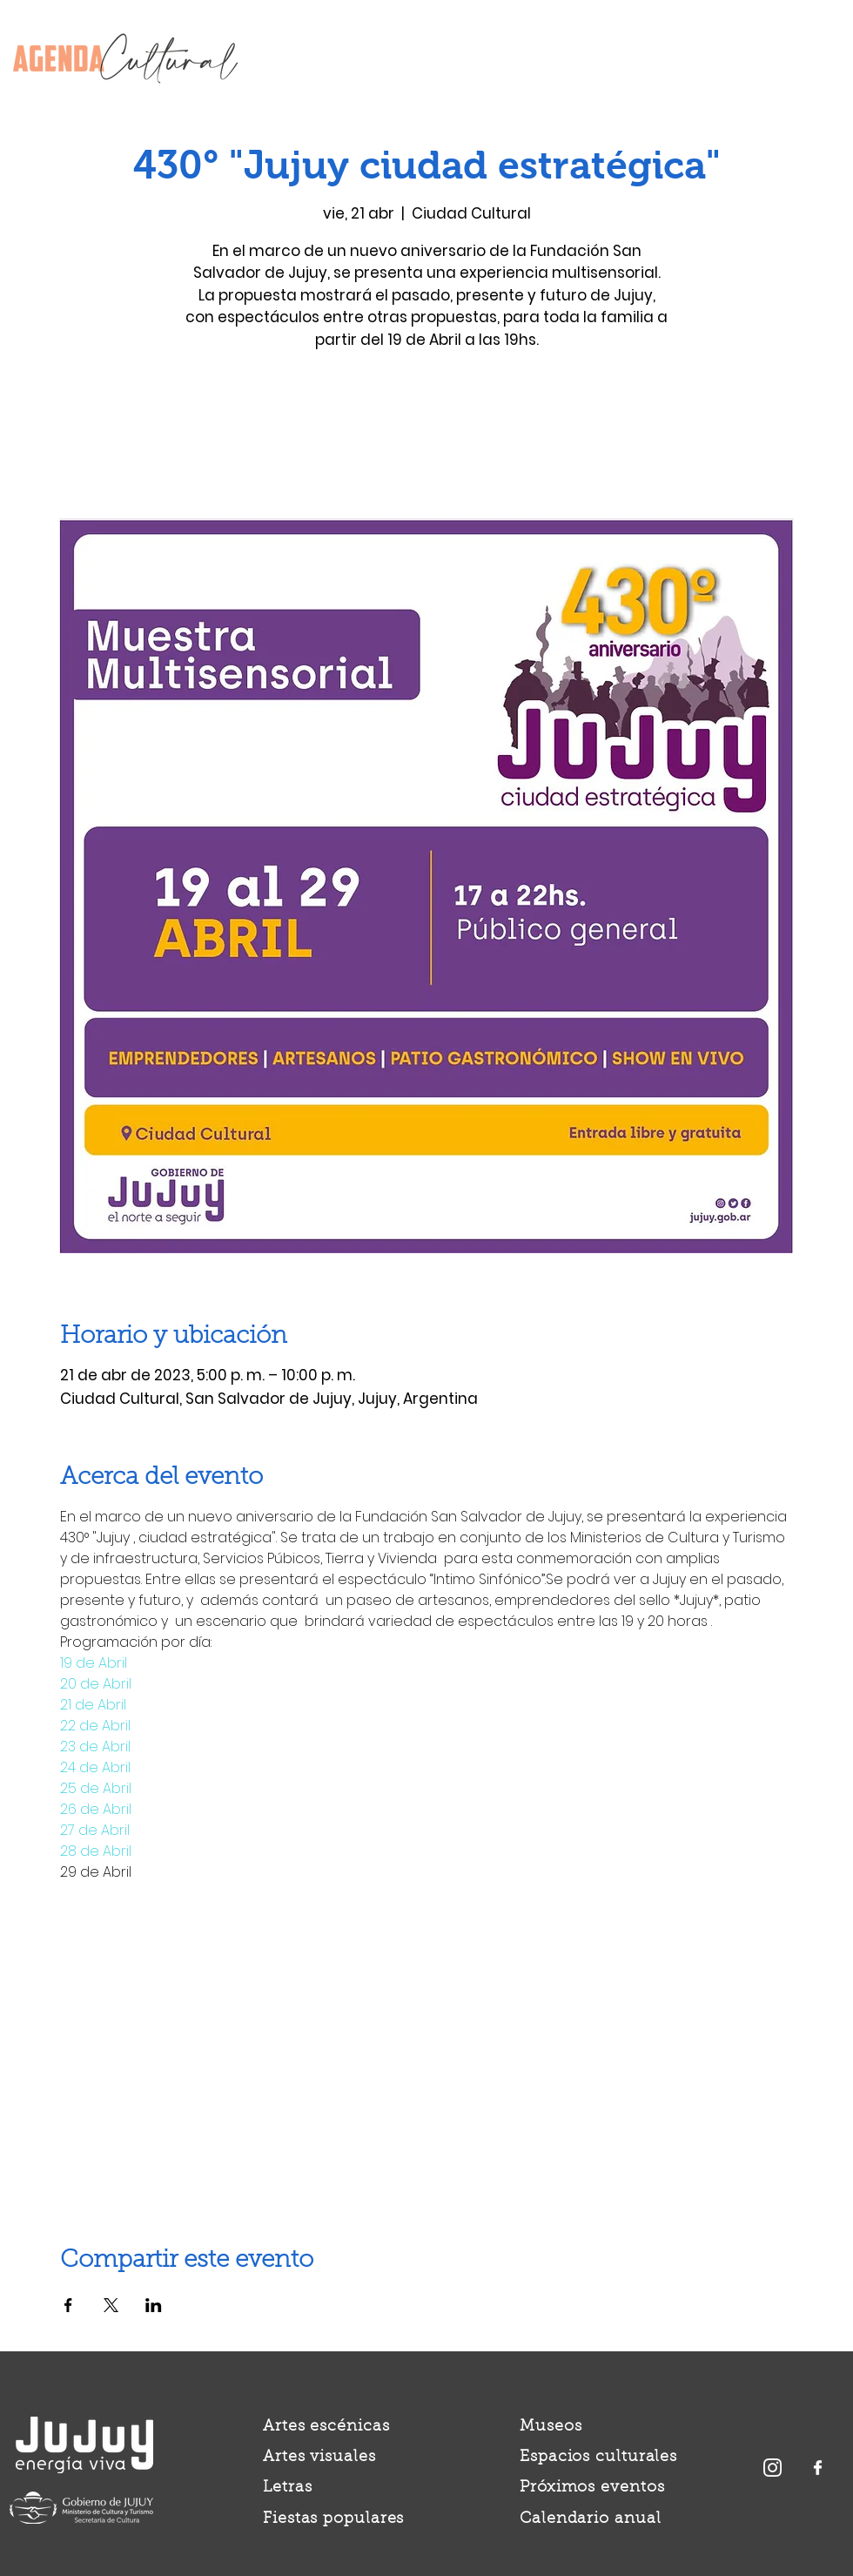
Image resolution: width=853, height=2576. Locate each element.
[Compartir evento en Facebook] (68, 2305)
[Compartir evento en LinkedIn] (153, 2305)
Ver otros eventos (427, 436)
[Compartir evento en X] (111, 2305)
